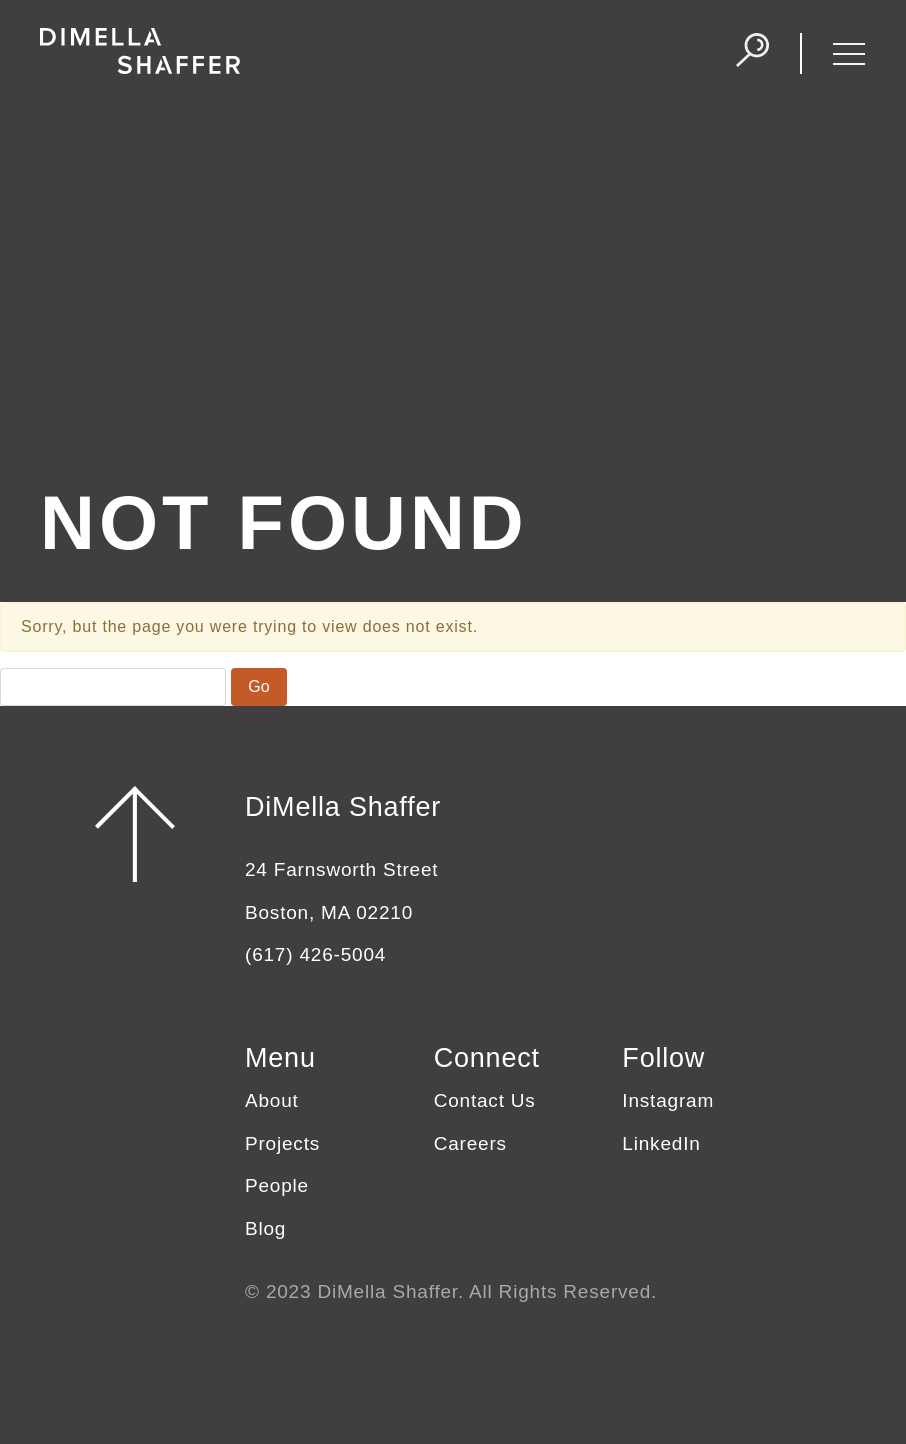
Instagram (668, 1100)
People (277, 1185)
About (272, 1100)
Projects (282, 1143)
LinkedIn (661, 1143)
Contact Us (485, 1100)
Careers (470, 1143)
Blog (265, 1228)
